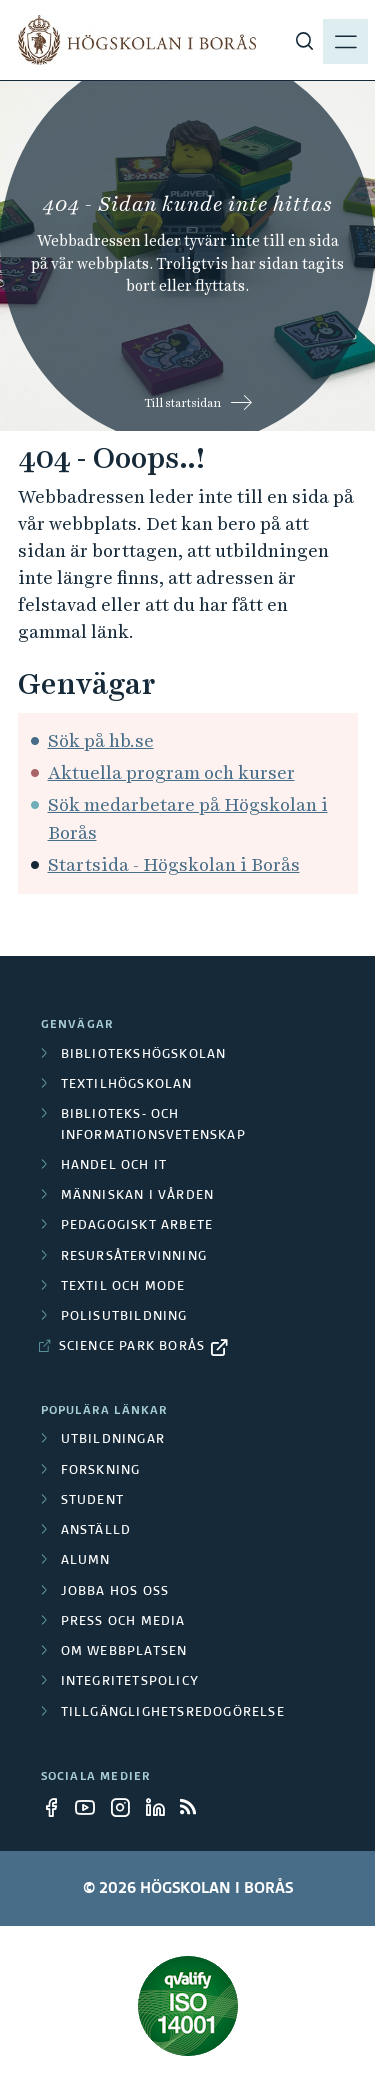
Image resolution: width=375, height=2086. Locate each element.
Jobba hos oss (115, 1592)
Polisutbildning (124, 1317)
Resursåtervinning (134, 1257)
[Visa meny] (345, 40)
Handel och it (114, 1166)
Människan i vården (138, 1196)
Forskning (101, 1471)
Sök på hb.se (101, 740)
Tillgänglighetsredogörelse (173, 1713)
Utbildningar (113, 1440)
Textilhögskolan (127, 1085)
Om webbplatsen (124, 1652)
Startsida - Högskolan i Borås (174, 864)
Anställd (96, 1531)
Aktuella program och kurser (171, 772)
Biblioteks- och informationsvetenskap (153, 1125)
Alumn (86, 1561)
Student (92, 1501)
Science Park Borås (132, 1347)
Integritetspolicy (130, 1682)
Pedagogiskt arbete (137, 1226)
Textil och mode (123, 1287)
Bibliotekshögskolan (144, 1055)
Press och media (123, 1622)
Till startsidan (182, 403)
